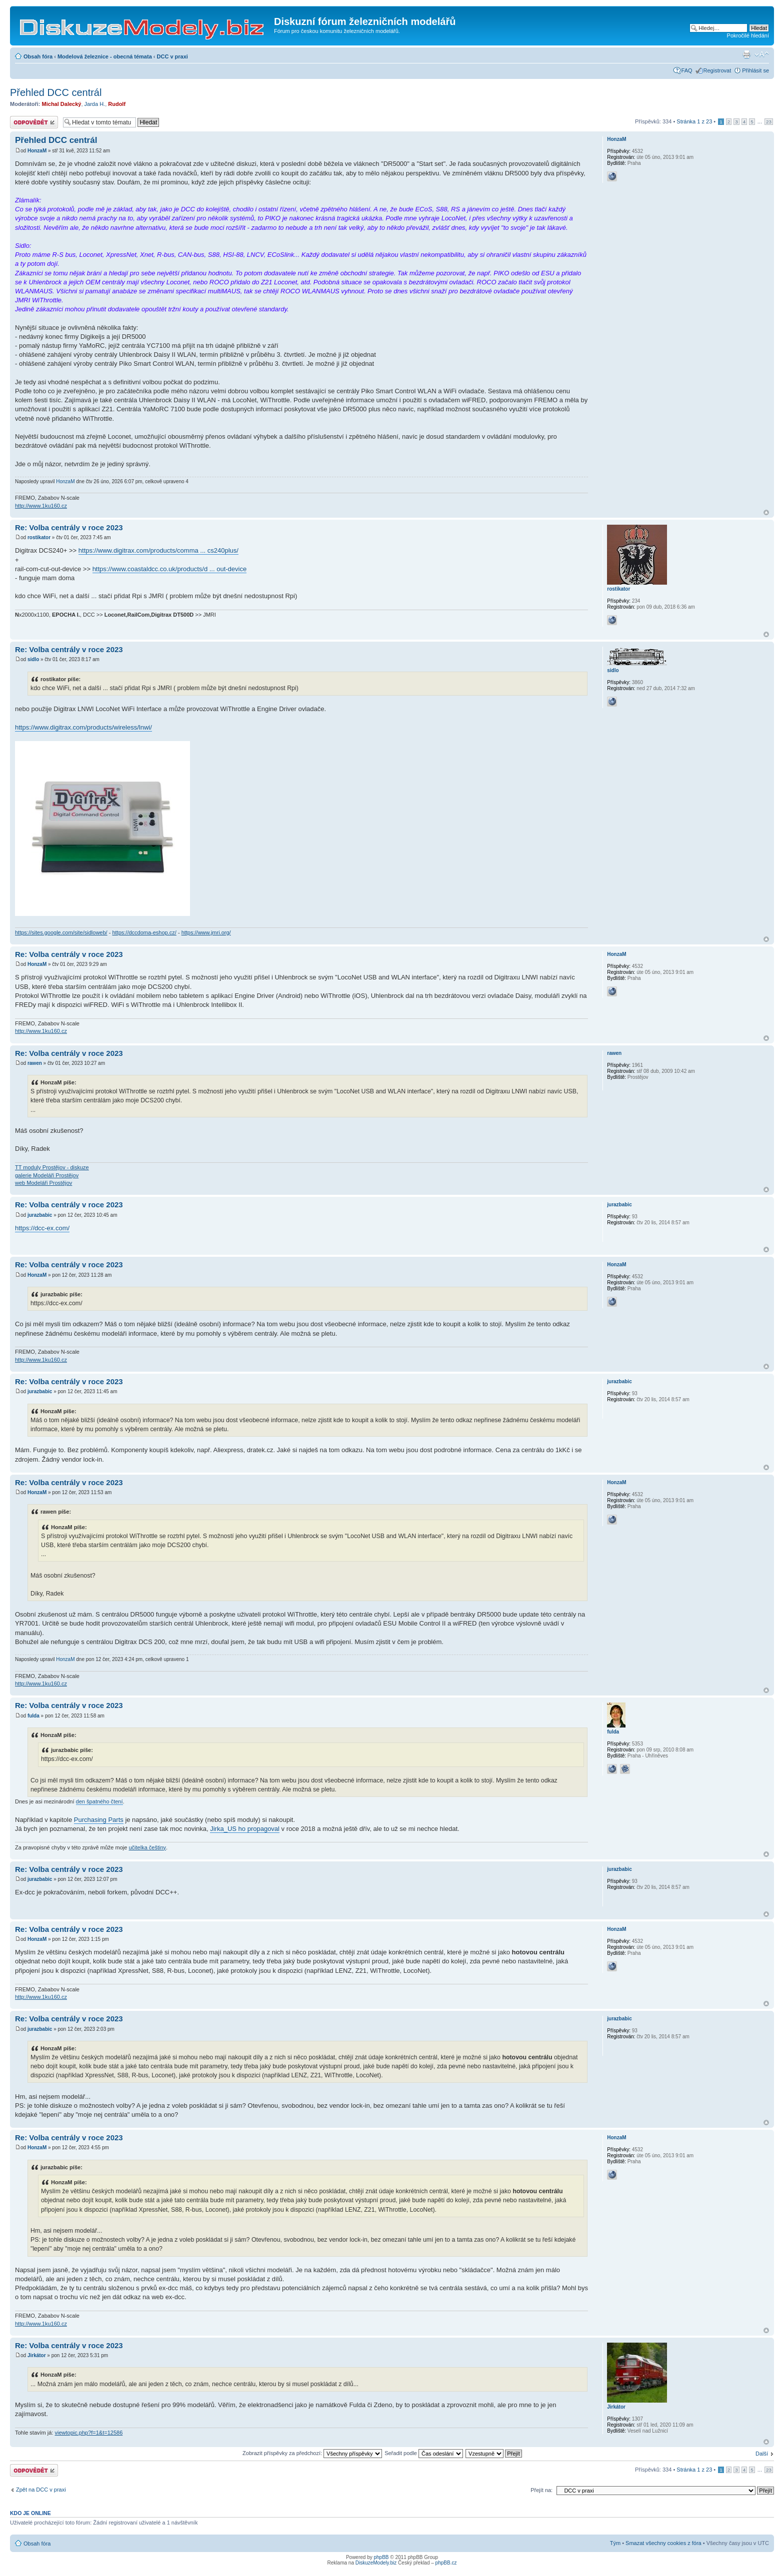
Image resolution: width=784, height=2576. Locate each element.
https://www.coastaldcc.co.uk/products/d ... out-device (169, 569)
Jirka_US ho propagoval (245, 1828)
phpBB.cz (446, 2563)
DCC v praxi (172, 56)
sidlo (33, 659)
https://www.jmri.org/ (206, 932)
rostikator (39, 537)
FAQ (687, 70)
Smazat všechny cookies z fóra (664, 2543)
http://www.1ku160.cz (41, 506)
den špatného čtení (99, 1801)
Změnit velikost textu (761, 54)
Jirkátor (37, 2355)
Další (762, 2454)
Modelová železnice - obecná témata (105, 56)
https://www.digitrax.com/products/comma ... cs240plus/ (158, 550)
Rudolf (117, 104)
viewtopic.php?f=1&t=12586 (88, 2433)
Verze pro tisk (746, 54)
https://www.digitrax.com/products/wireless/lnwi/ (83, 727)
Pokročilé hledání (748, 35)
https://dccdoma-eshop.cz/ (144, 932)
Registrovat (718, 70)
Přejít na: (541, 2490)
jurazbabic (40, 1215)
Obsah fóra (38, 56)
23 (769, 121)
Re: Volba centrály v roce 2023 (69, 527)
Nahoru (766, 512)
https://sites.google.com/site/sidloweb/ (61, 932)
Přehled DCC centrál (56, 92)
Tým (615, 2543)
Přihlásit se (755, 70)
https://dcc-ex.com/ (42, 1228)
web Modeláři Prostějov (43, 1183)
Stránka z (694, 121)
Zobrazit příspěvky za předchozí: (312, 2453)
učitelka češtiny (147, 1847)
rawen (35, 1063)
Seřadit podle (423, 2453)
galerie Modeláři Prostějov (46, 1175)
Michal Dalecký (62, 104)
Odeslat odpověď (34, 122)
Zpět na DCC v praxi (41, 2490)
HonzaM (37, 150)
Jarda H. (95, 104)
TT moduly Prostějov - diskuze (52, 1167)
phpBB (381, 2557)
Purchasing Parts (99, 1819)
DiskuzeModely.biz (376, 2563)
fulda (34, 1715)
